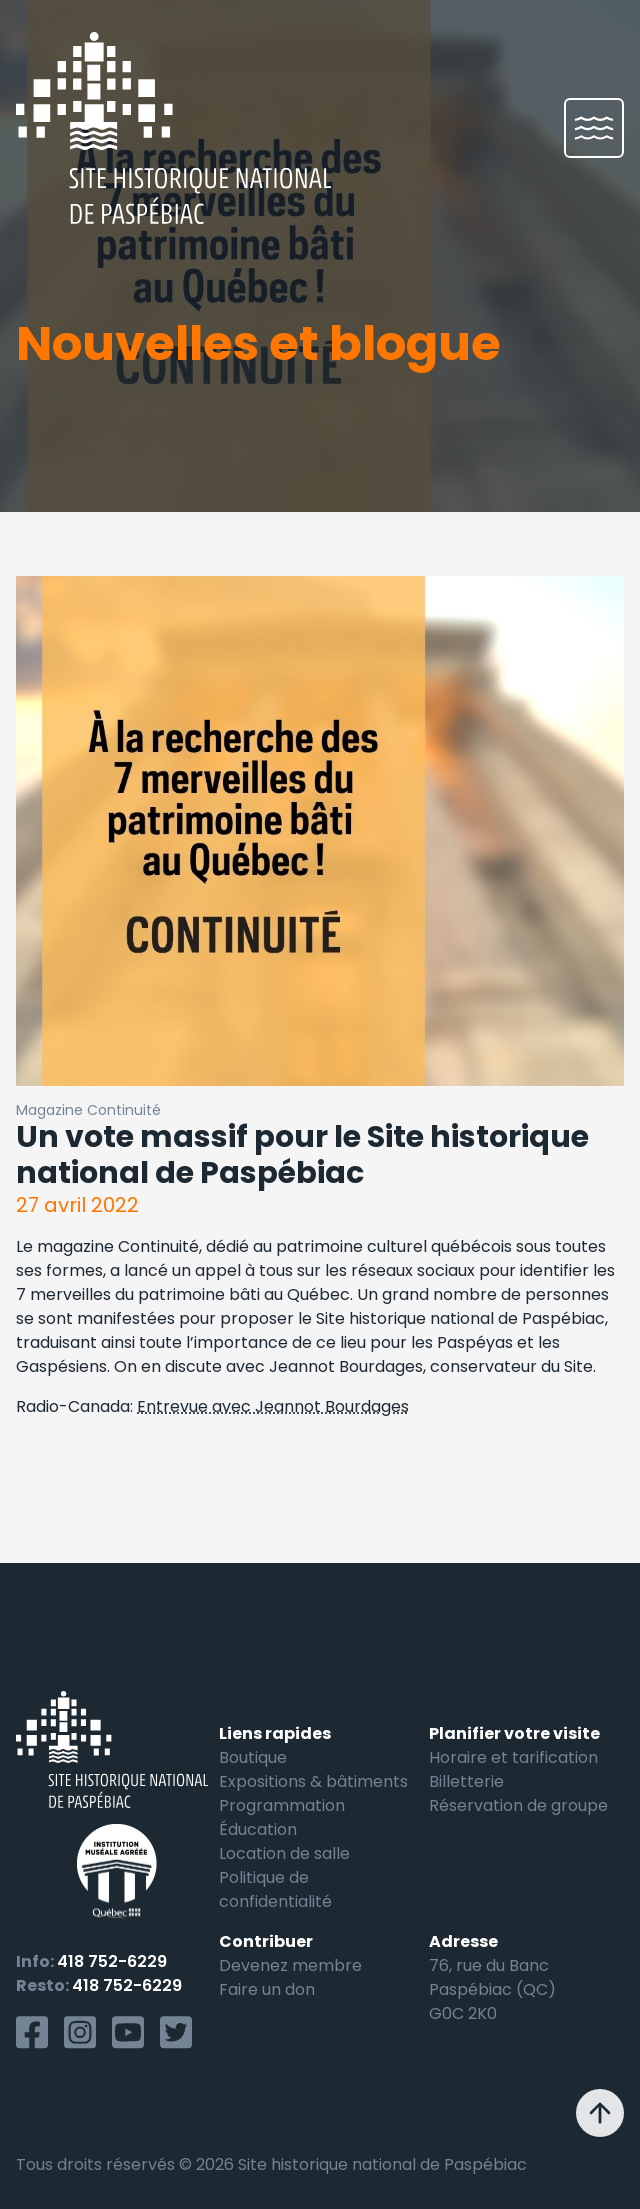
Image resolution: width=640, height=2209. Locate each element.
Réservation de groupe (518, 1805)
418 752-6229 (112, 1961)
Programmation (282, 1805)
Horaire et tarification (513, 1757)
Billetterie (466, 1781)
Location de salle (284, 1853)
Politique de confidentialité (275, 1889)
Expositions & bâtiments (313, 1781)
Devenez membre (290, 1965)
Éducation (258, 1829)
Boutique (253, 1757)
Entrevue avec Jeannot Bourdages (273, 1406)
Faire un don (267, 1989)
